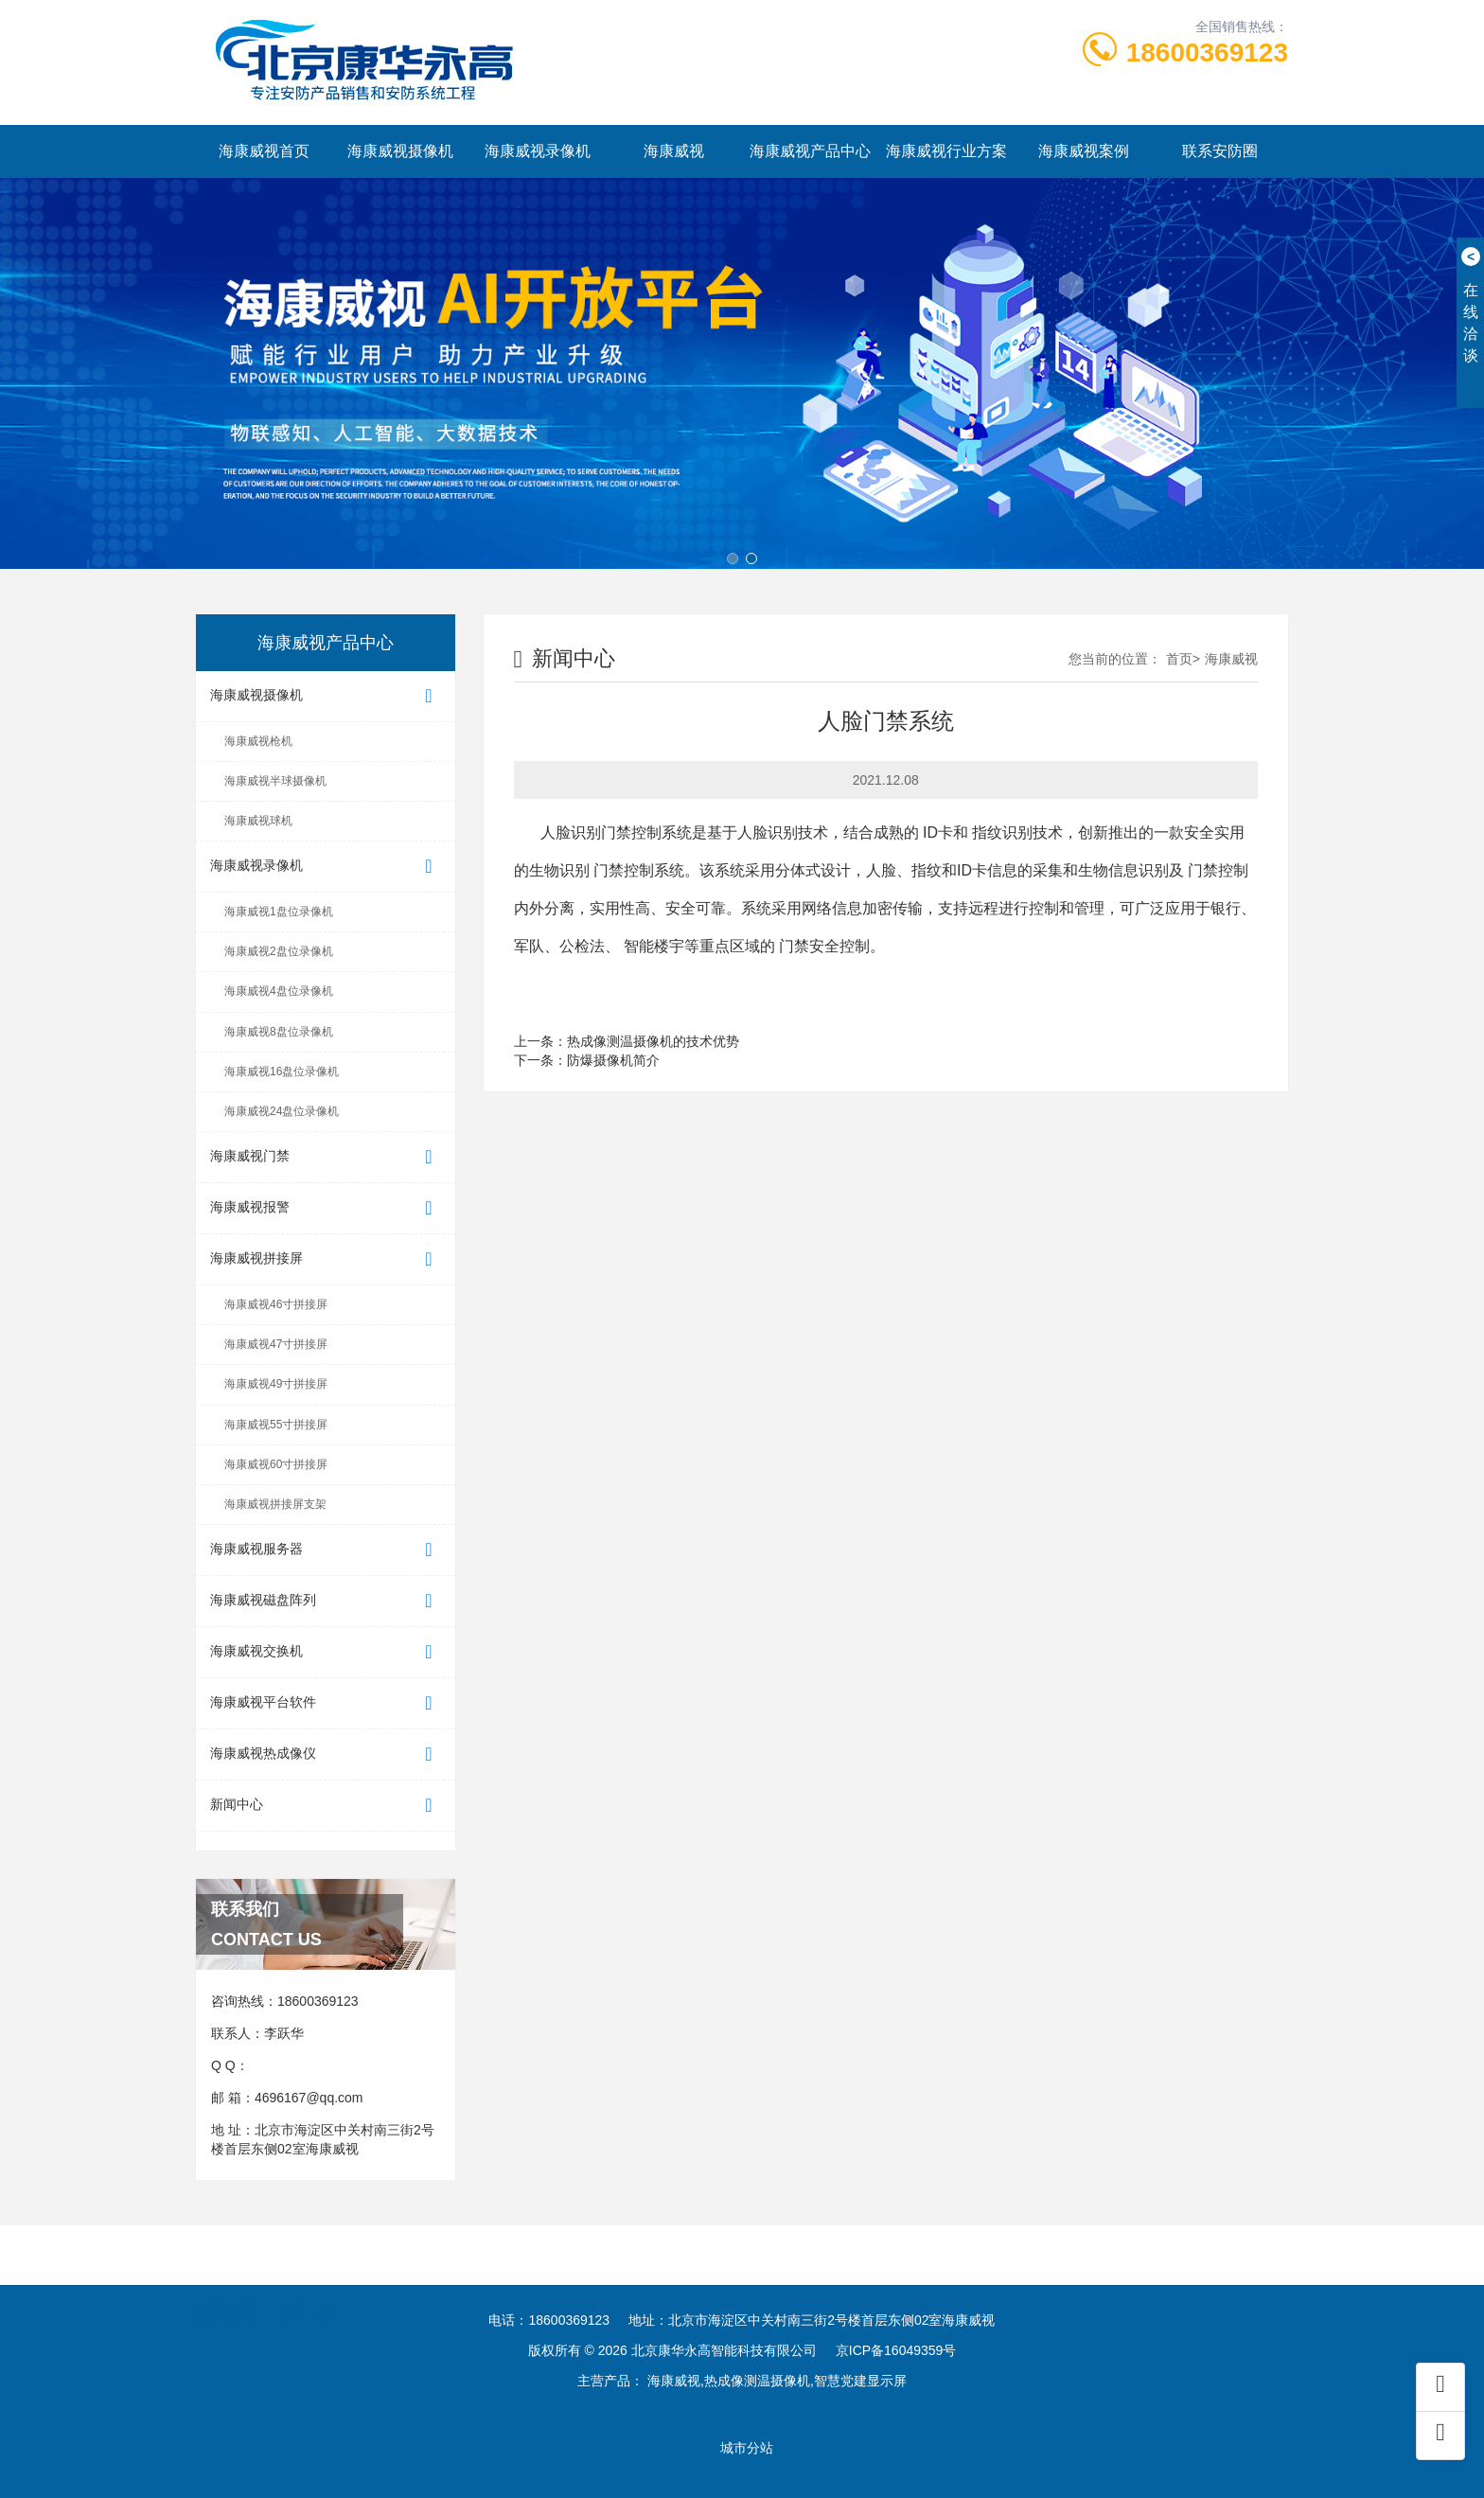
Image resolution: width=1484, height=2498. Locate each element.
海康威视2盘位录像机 (278, 951)
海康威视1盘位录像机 (278, 911)
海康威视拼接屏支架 (275, 1504)
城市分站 (746, 2447)
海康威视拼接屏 (325, 1259)
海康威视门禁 (325, 1157)
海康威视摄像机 (400, 151)
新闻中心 (325, 1805)
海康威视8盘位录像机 (278, 1031)
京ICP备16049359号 (896, 2350)
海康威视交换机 (325, 1652)
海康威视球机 (258, 820)
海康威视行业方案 (946, 151)
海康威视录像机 (538, 151)
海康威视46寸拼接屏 (275, 1304)
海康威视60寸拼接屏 (275, 1464)
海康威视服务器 (325, 1550)
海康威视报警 (325, 1208)
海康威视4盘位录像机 (278, 991)
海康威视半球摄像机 (275, 781)
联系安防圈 (1220, 151)
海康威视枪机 (258, 741)
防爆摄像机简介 (613, 1060)
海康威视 (674, 151)
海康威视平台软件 (325, 1703)
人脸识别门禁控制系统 (616, 832)
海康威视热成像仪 (325, 1754)
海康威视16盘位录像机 (281, 1071)
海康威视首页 (264, 151)
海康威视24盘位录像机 (281, 1111)
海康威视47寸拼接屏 (275, 1344)
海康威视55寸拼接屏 (275, 1424)
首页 (1179, 658)
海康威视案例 (1083, 151)
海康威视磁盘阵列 (325, 1601)
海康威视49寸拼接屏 (275, 1384)
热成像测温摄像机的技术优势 (653, 1041)
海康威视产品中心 (810, 151)
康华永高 (306, 2289)
